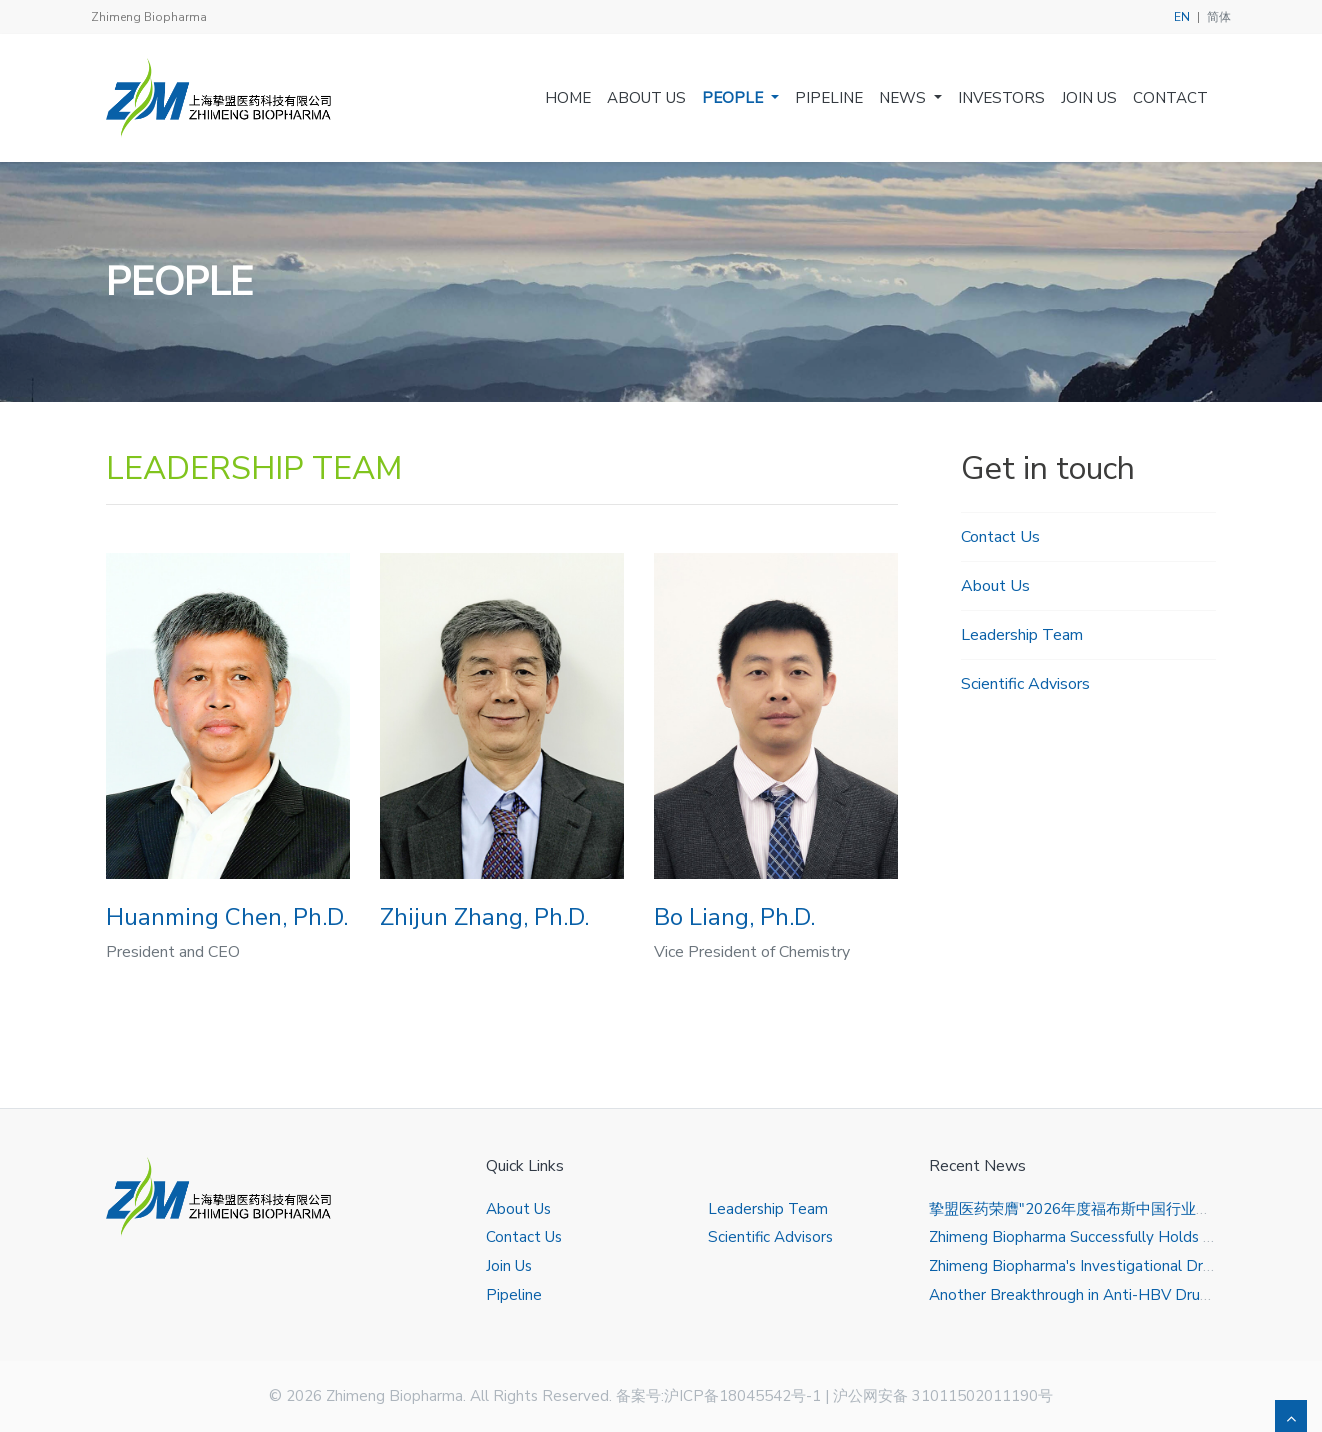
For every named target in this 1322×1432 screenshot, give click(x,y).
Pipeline (829, 98)
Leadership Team (1022, 635)
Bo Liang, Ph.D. (734, 917)
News (904, 98)
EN (1182, 17)
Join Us (1089, 98)
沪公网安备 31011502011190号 (943, 1396)
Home (568, 98)
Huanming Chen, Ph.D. (227, 917)
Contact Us (1000, 537)
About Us (646, 98)
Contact (1170, 98)
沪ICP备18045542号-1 (742, 1396)
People (734, 98)
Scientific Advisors (1025, 684)
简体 (1219, 17)
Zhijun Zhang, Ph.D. (484, 917)
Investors (1001, 98)
